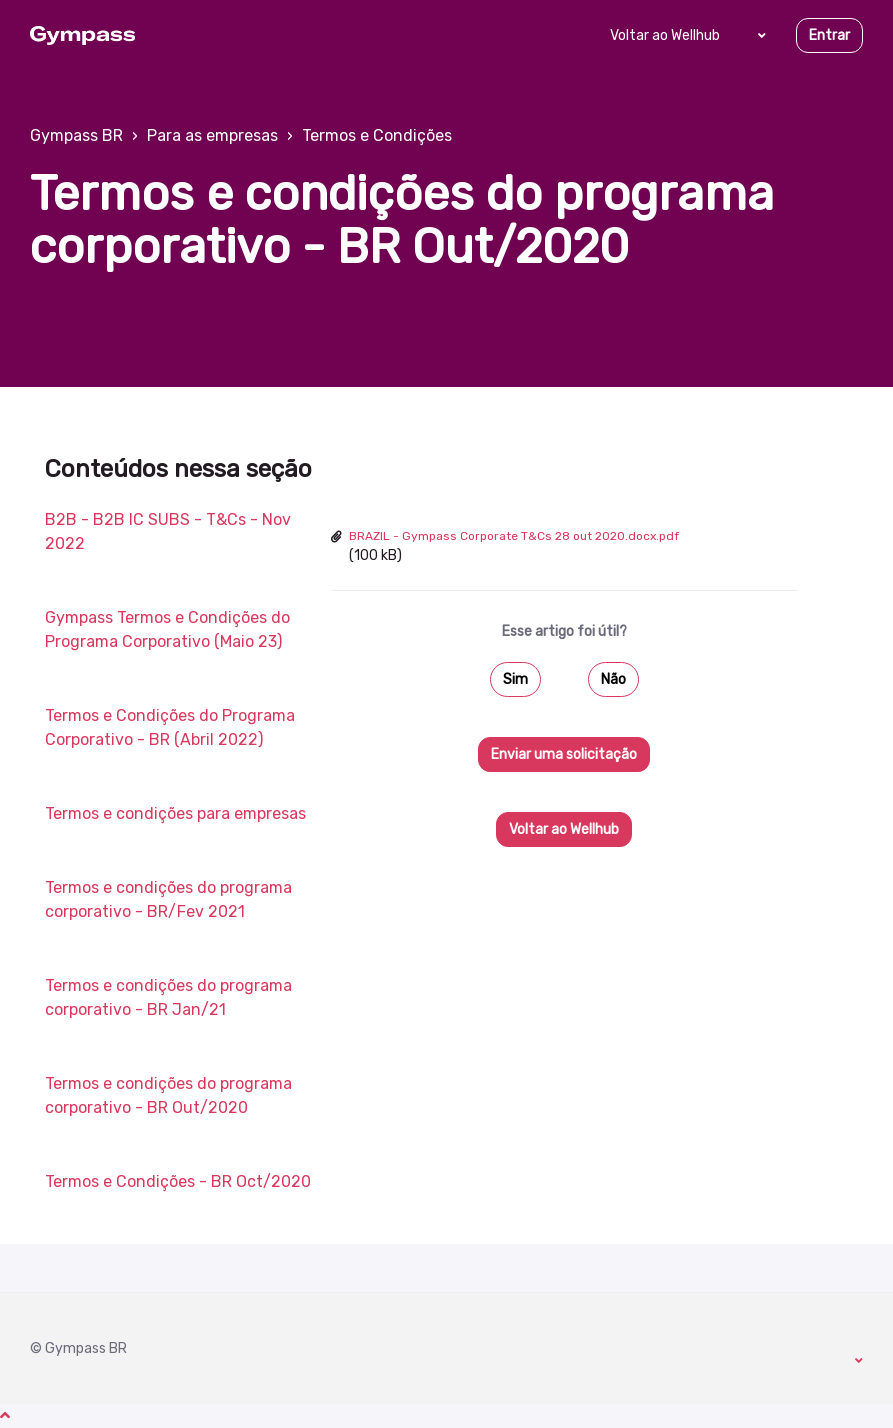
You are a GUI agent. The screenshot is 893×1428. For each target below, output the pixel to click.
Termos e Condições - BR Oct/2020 (178, 1181)
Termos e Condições (377, 135)
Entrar (829, 35)
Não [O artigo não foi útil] (613, 679)
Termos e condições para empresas (175, 813)
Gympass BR (76, 135)
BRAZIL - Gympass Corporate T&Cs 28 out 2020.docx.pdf (514, 536)
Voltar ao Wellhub (665, 35)
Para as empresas (212, 135)
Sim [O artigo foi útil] (515, 679)
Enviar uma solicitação (564, 754)
